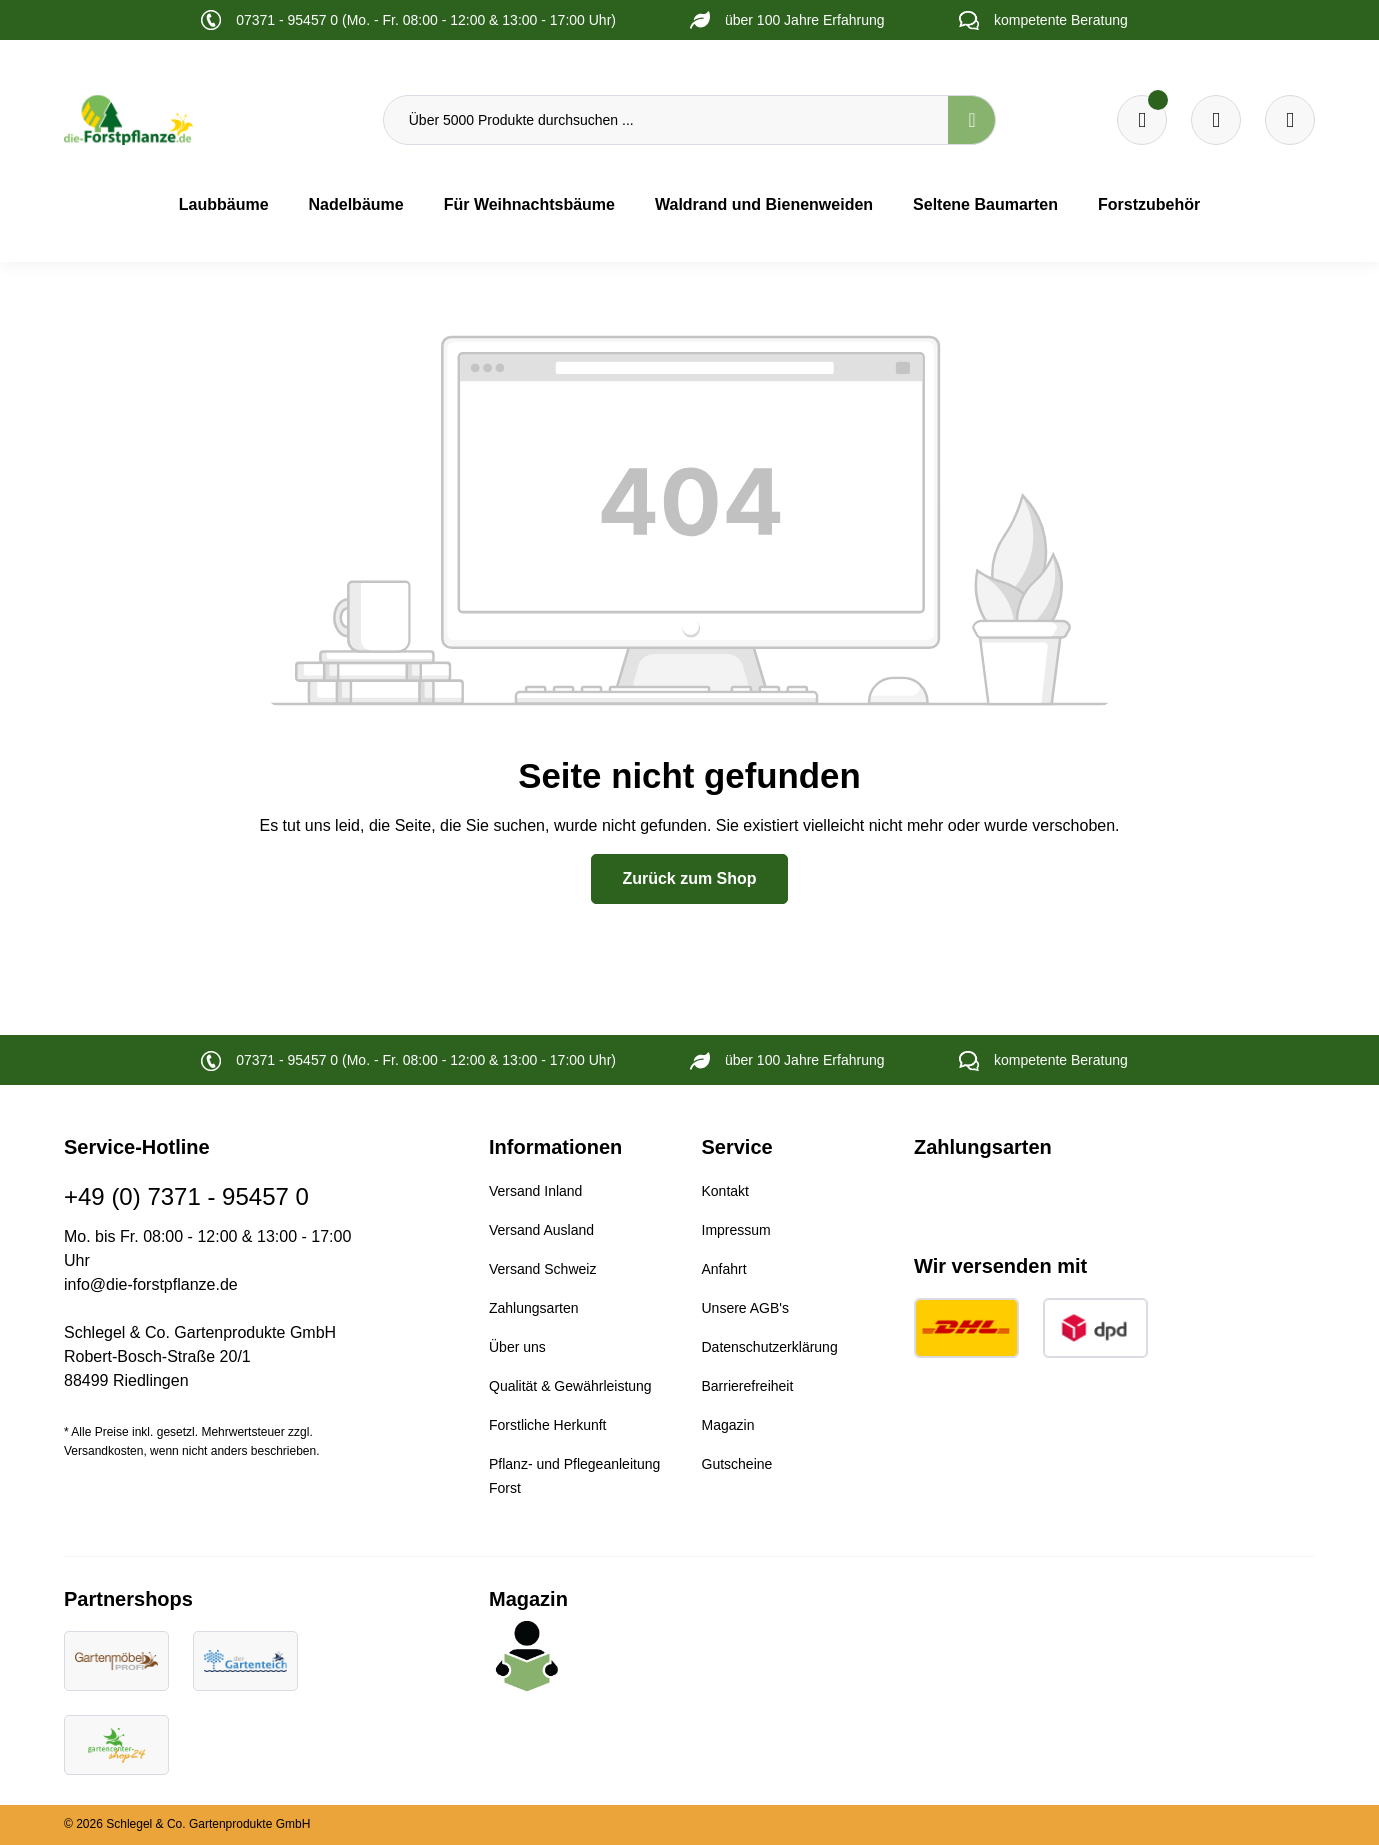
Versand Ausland (541, 1230)
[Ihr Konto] (1290, 120)
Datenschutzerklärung (770, 1347)
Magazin (728, 1425)
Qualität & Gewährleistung (570, 1386)
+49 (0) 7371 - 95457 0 (186, 1196)
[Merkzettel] (1142, 120)
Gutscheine (737, 1464)
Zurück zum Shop (689, 878)
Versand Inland (535, 1191)
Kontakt (725, 1191)
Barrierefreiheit (748, 1386)
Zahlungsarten (534, 1308)
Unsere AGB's (746, 1308)
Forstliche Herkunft (547, 1425)
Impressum (736, 1230)
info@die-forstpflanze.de (151, 1284)
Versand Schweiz (542, 1269)
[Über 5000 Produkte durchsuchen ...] (666, 120)
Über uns (517, 1347)
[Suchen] (972, 120)
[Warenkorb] (1216, 120)
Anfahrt (724, 1269)
